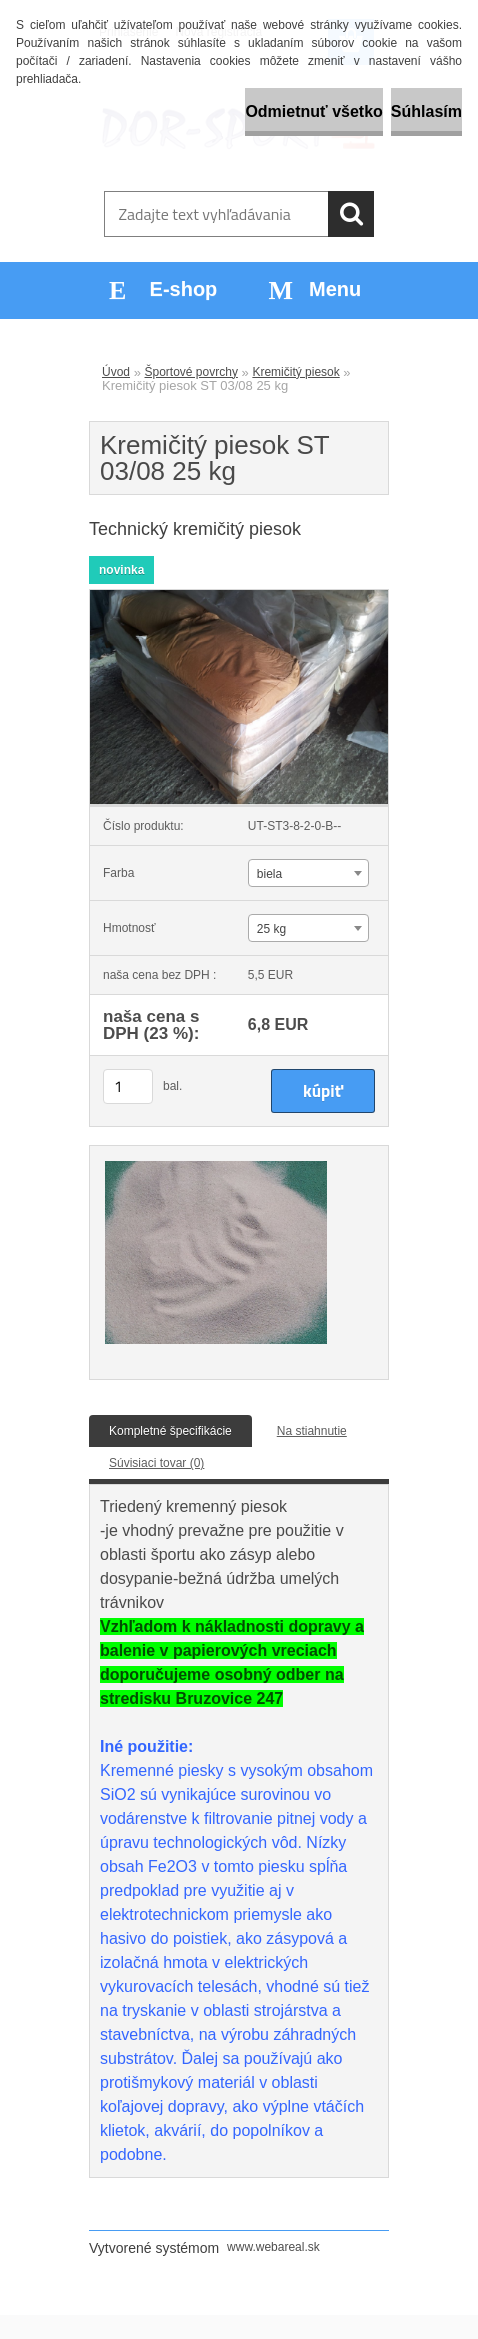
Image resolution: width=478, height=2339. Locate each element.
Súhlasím (426, 111)
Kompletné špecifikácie (170, 1431)
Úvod (116, 372)
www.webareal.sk (273, 2247)
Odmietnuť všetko (313, 111)
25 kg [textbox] (271, 929)
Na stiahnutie (312, 1431)
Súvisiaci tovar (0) (156, 1463)
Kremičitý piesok (295, 372)
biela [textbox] (269, 874)
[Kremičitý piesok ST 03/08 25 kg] (239, 596)
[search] (351, 214)
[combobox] (308, 873)
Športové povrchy (191, 372)
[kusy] (128, 1086)
